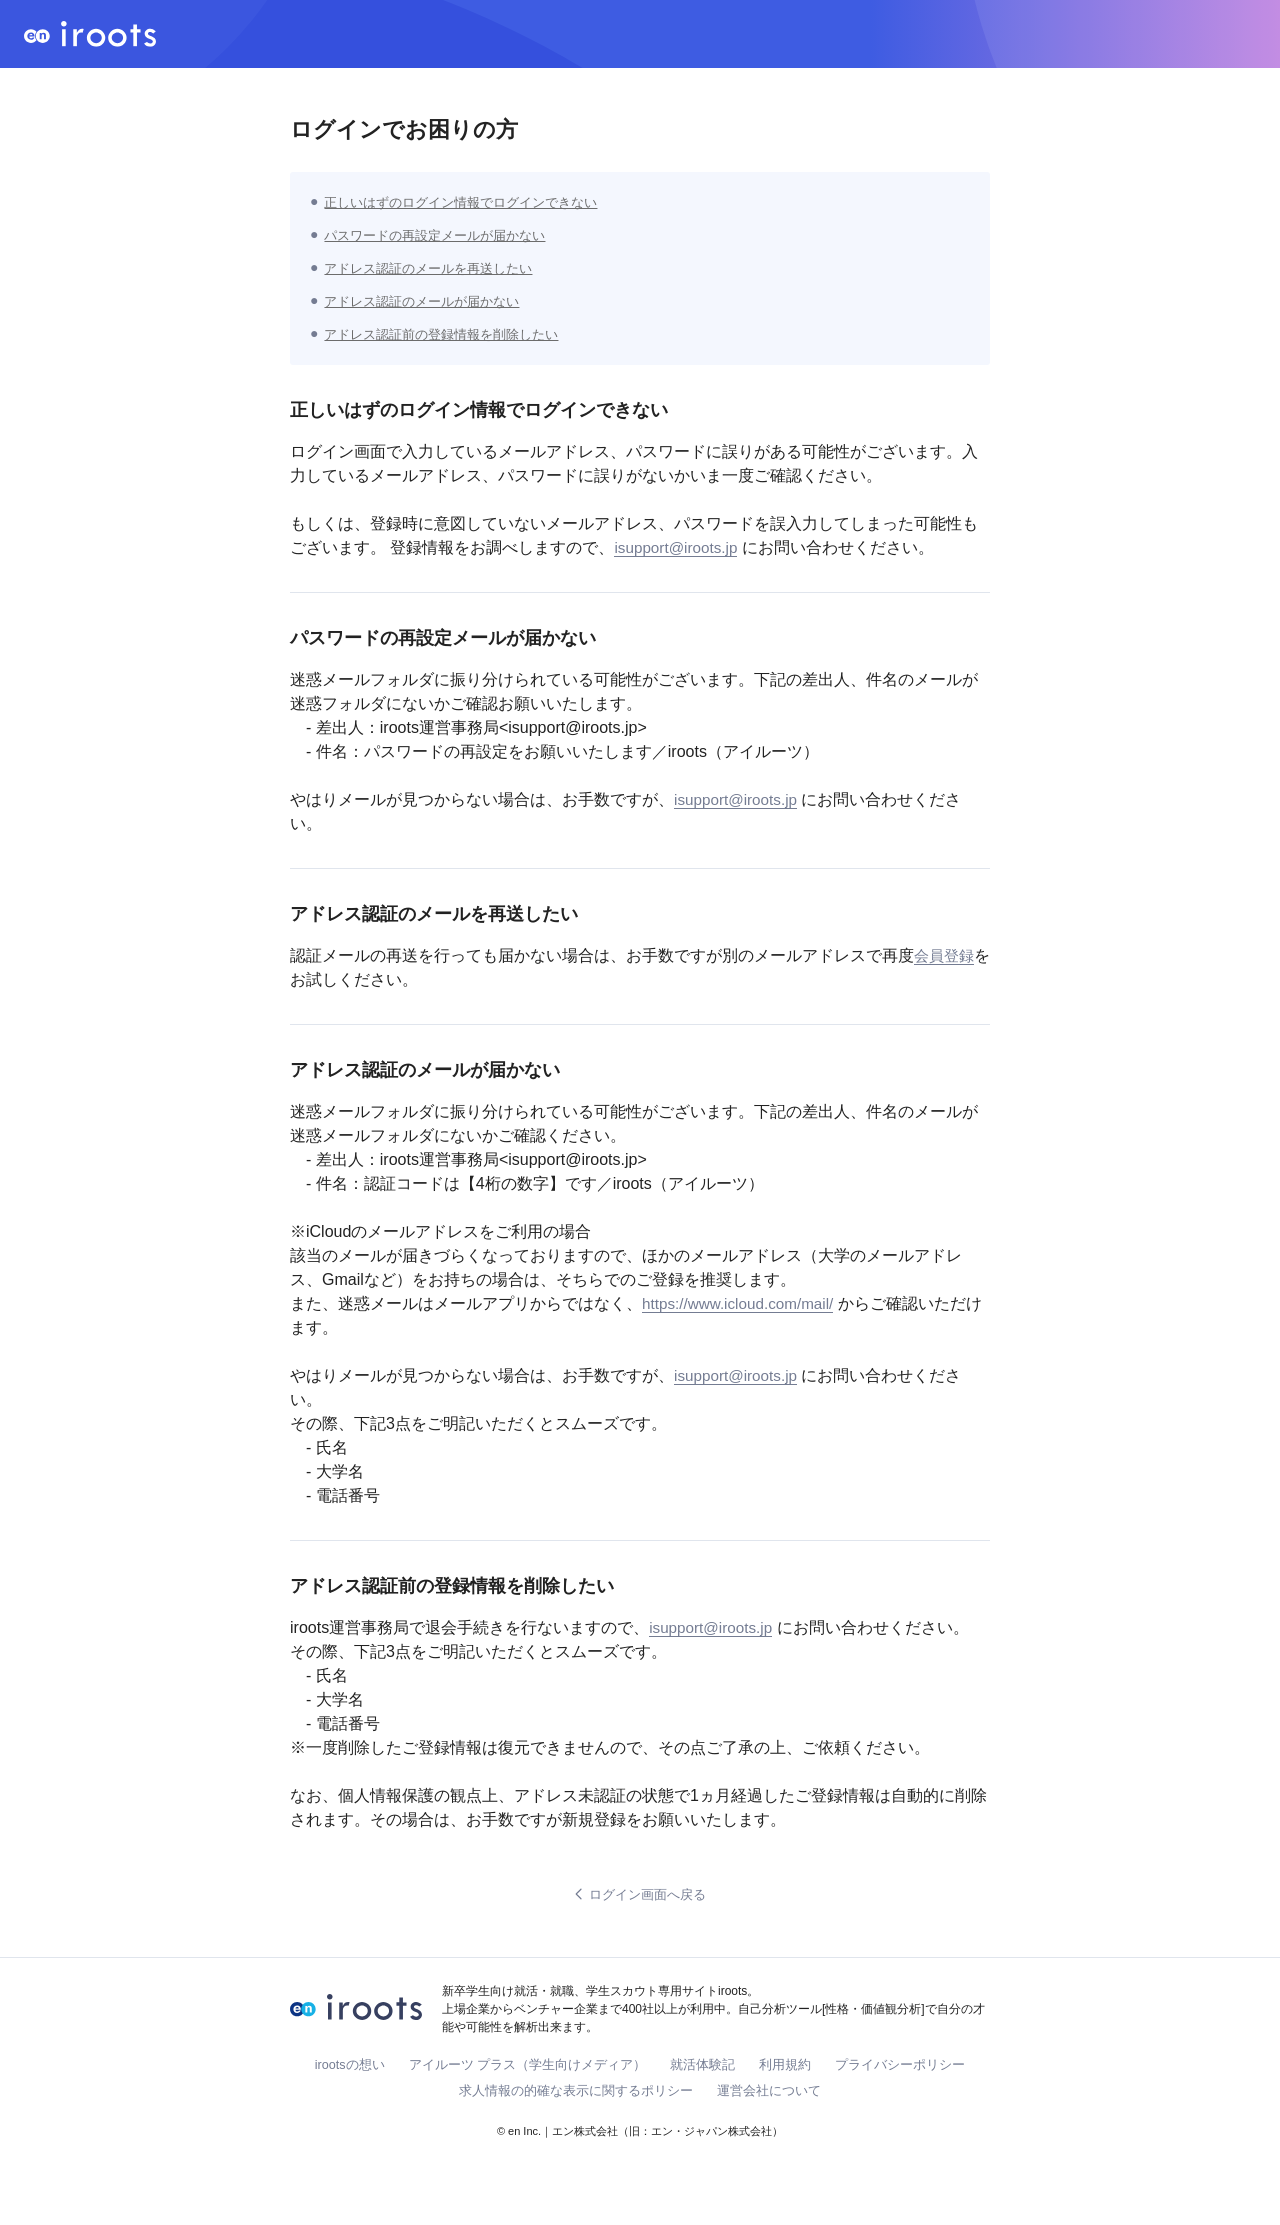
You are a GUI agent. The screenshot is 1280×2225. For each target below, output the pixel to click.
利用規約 (786, 2065)
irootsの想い (349, 2065)
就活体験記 (703, 2065)
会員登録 (946, 955)
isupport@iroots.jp (678, 547)
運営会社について (769, 2091)
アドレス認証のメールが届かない (429, 301)
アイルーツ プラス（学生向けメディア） (528, 2065)
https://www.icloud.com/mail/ (742, 1303)
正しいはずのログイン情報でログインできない (471, 202)
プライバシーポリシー (901, 2065)
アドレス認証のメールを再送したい (436, 268)
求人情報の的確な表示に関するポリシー (576, 2091)
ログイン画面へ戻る (640, 1895)
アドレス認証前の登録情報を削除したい (450, 334)
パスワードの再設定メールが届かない (443, 235)
